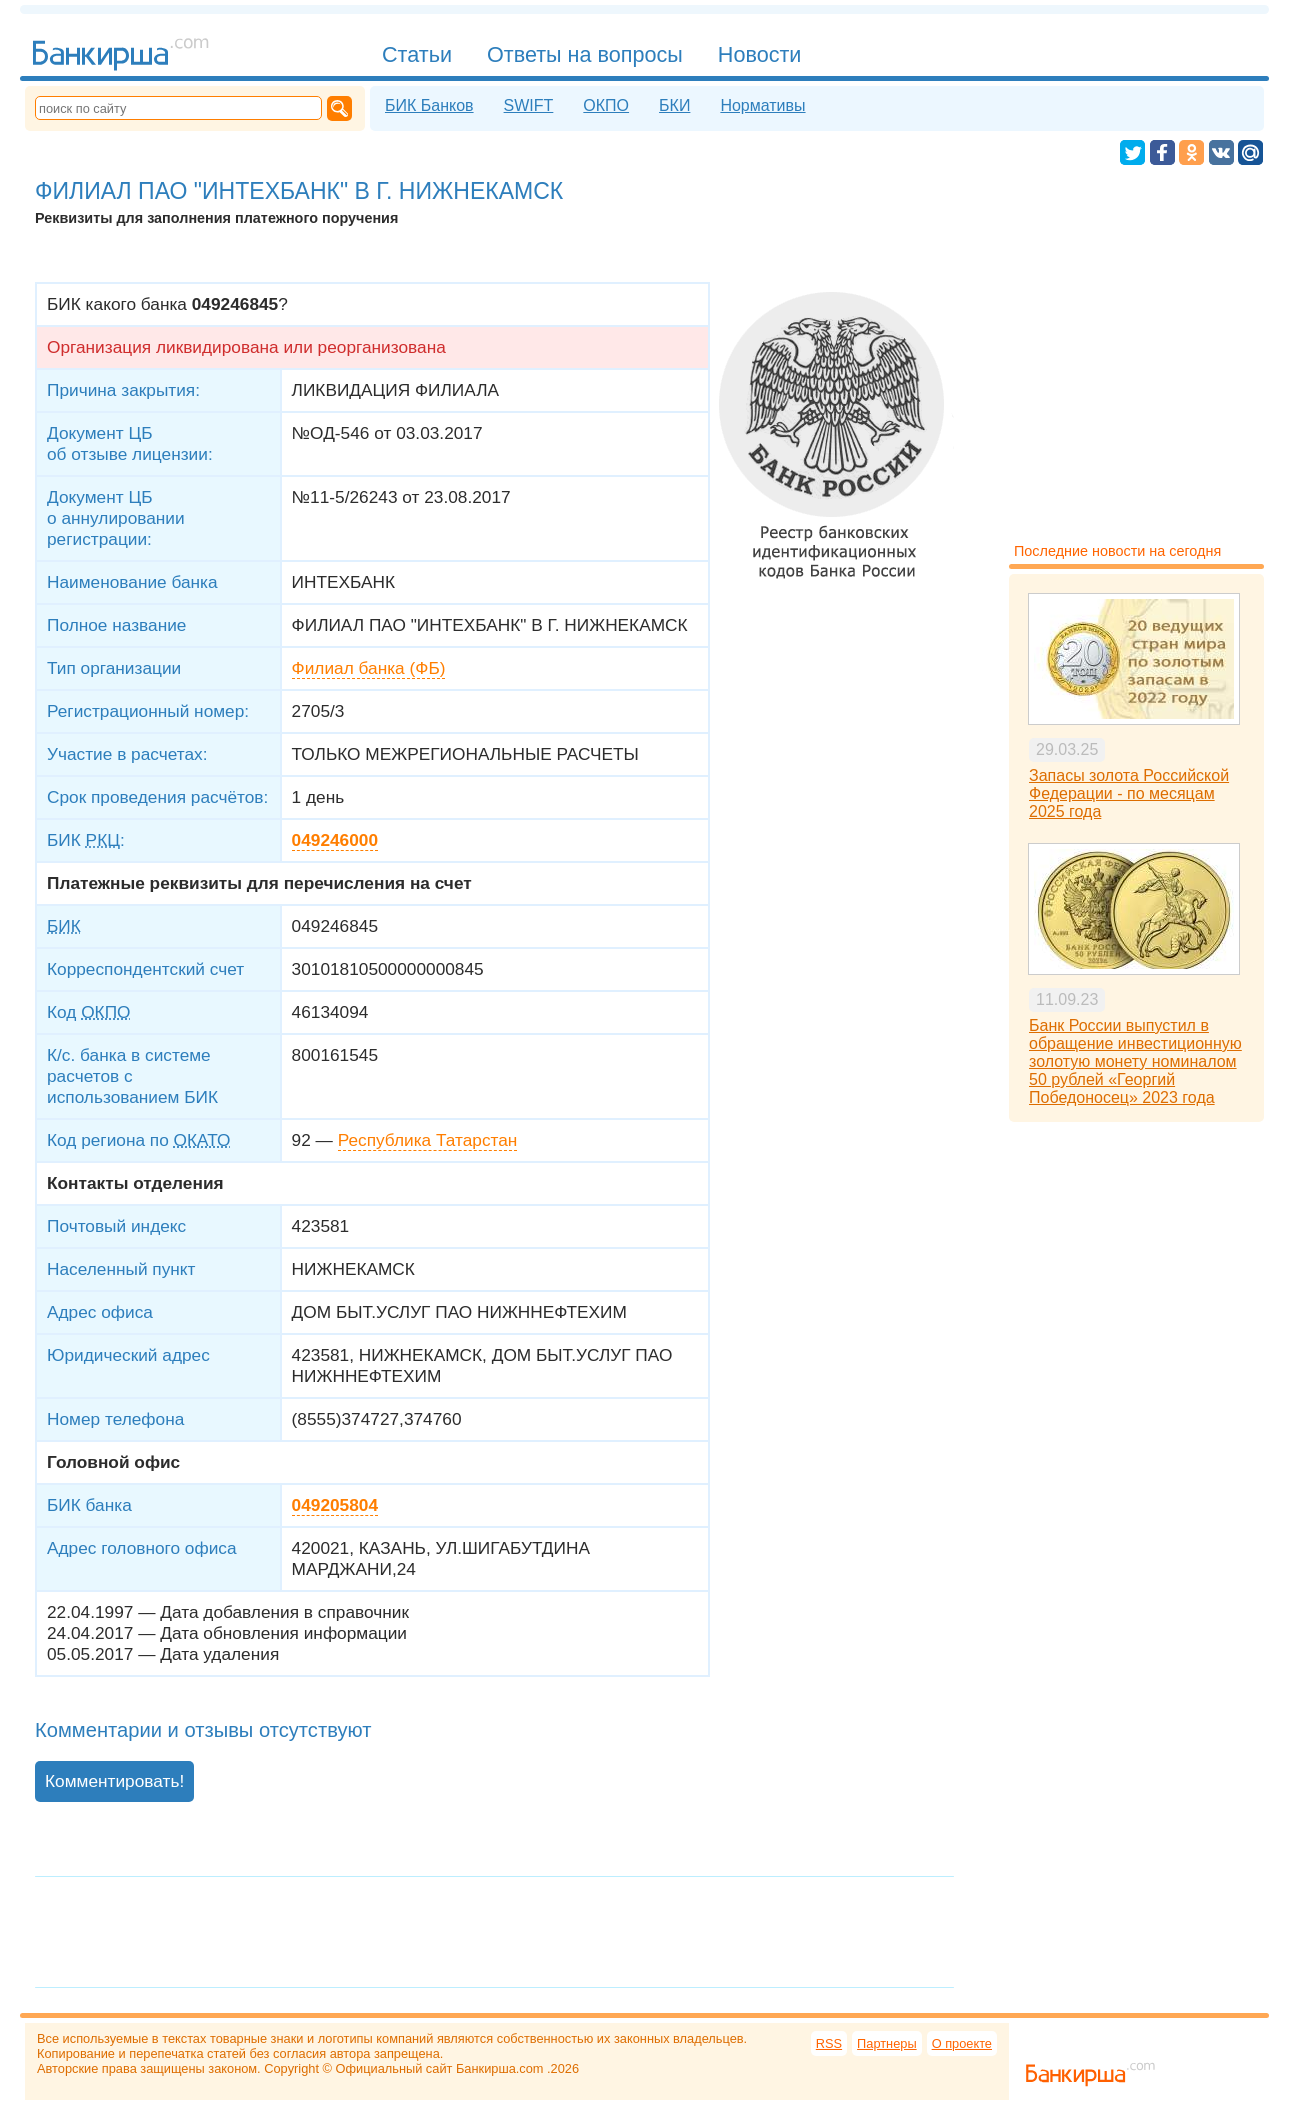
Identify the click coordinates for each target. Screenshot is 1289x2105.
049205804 (335, 1505)
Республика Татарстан (428, 1140)
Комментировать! (114, 1781)
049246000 (335, 840)
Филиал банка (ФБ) (369, 668)
